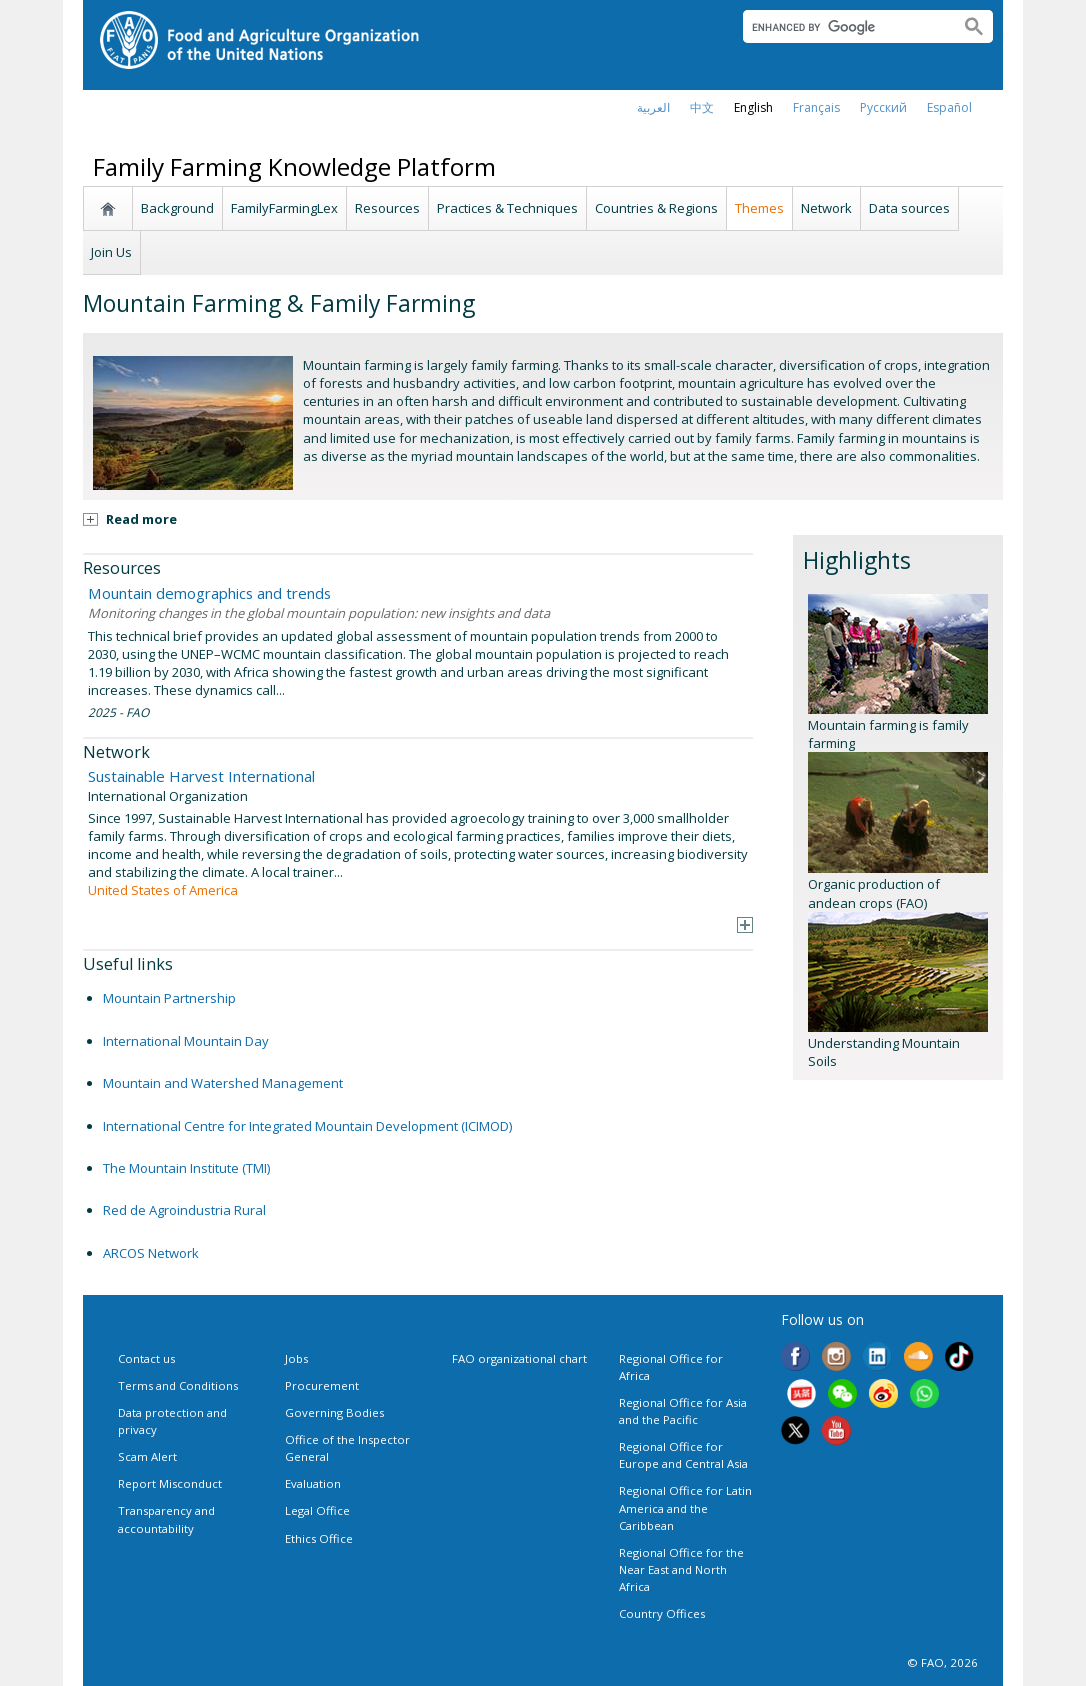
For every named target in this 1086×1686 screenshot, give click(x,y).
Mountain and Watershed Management (223, 1083)
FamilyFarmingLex (284, 208)
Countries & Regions (656, 208)
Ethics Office (319, 1538)
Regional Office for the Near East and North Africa (681, 1569)
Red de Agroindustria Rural (184, 1210)
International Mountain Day (186, 1041)
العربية (653, 107)
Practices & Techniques (507, 208)
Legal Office (317, 1510)
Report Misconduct (170, 1483)
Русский (883, 107)
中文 (702, 107)
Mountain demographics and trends (209, 593)
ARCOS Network (151, 1253)
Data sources (909, 208)
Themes (759, 208)
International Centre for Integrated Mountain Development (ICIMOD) (307, 1126)
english (753, 107)
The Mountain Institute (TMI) (186, 1168)
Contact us (146, 1358)
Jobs (296, 1358)
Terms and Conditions (178, 1385)
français (816, 107)
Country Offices (662, 1613)
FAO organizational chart (519, 1358)
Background (177, 208)
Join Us (111, 252)
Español (949, 107)
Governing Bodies (334, 1412)
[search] (843, 27)
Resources (387, 208)
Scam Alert (147, 1456)
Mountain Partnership (169, 998)
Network (826, 208)
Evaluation (313, 1483)
